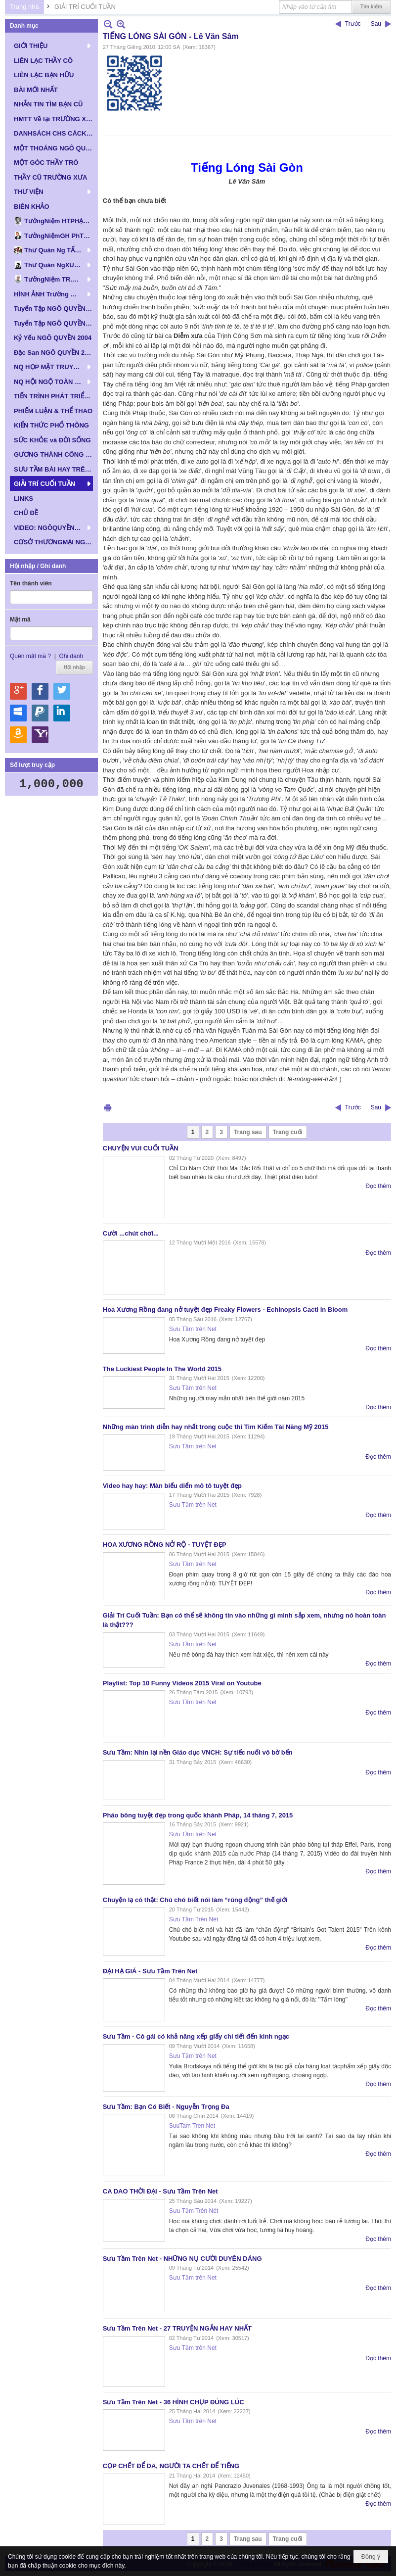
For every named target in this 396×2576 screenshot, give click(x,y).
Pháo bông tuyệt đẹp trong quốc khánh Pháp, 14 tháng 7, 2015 (198, 1815)
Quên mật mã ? (30, 656)
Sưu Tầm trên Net (193, 1329)
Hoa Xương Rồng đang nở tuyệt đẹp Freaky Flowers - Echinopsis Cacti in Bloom (225, 1309)
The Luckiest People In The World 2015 (162, 1369)
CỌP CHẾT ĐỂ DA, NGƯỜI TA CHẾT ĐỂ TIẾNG (171, 2466)
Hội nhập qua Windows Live (18, 713)
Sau (376, 23)
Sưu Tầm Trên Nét (193, 1919)
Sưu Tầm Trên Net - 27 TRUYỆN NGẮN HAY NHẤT (177, 2328)
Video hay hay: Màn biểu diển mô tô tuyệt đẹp (172, 1485)
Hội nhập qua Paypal (40, 713)
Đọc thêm (378, 1186)
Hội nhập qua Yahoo (40, 734)
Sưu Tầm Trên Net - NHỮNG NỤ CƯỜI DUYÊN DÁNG (182, 2258)
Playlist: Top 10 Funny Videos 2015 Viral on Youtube (182, 1683)
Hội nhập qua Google (18, 691)
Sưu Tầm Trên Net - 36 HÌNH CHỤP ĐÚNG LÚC (173, 2402)
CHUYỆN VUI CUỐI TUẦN (140, 1148)
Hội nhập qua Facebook (40, 691)
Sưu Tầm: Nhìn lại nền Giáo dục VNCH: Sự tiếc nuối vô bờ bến (198, 1752)
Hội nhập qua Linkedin (61, 713)
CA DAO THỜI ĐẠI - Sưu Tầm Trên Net (160, 2191)
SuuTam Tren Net (192, 2125)
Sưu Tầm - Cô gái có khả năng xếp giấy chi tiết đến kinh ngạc (196, 2036)
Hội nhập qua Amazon (18, 734)
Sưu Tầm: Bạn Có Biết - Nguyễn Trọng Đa (166, 2106)
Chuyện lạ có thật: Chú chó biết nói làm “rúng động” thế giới (195, 1900)
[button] (51, 45)
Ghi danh (71, 656)
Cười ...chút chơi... (131, 1233)
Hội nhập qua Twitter (61, 691)
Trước (353, 23)
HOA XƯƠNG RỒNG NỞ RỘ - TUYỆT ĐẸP (164, 1544)
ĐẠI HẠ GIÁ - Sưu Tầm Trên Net (150, 1971)
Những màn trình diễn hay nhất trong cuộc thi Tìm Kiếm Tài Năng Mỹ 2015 (216, 1427)
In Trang (108, 1107)
